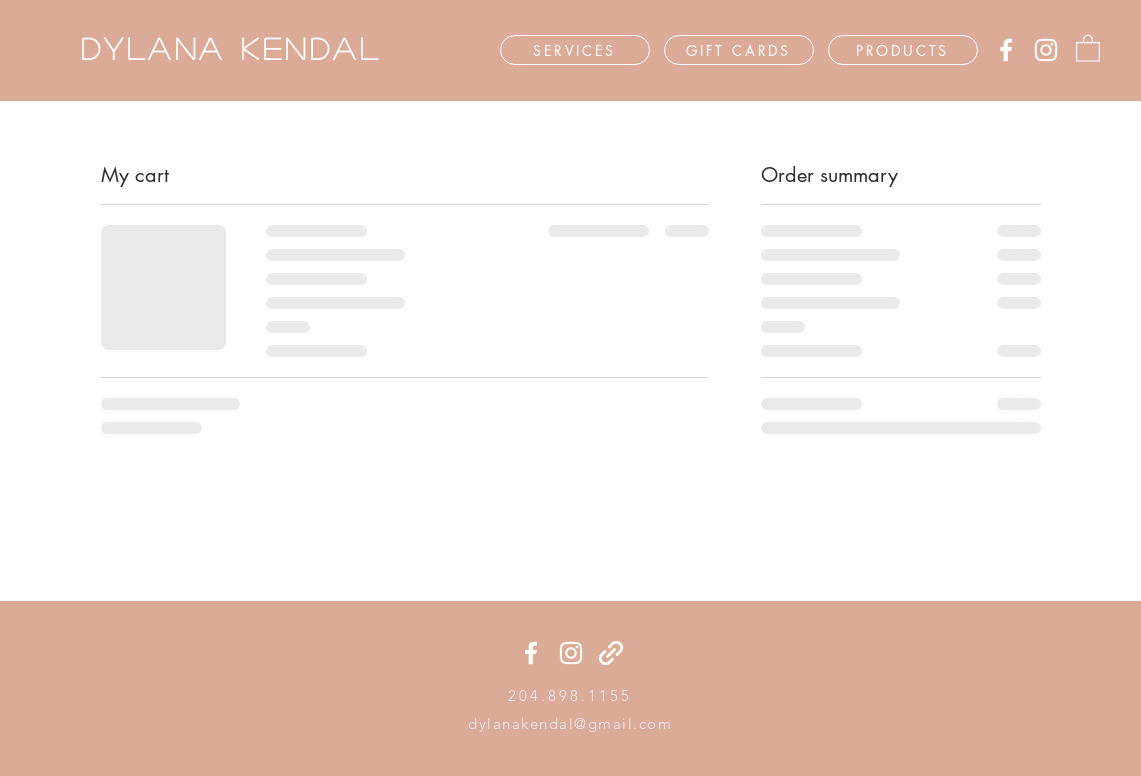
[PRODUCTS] (903, 50)
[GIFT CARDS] (739, 50)
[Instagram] (1046, 50)
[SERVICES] (575, 50)
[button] (1088, 47)
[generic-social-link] (611, 653)
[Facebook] (1006, 50)
